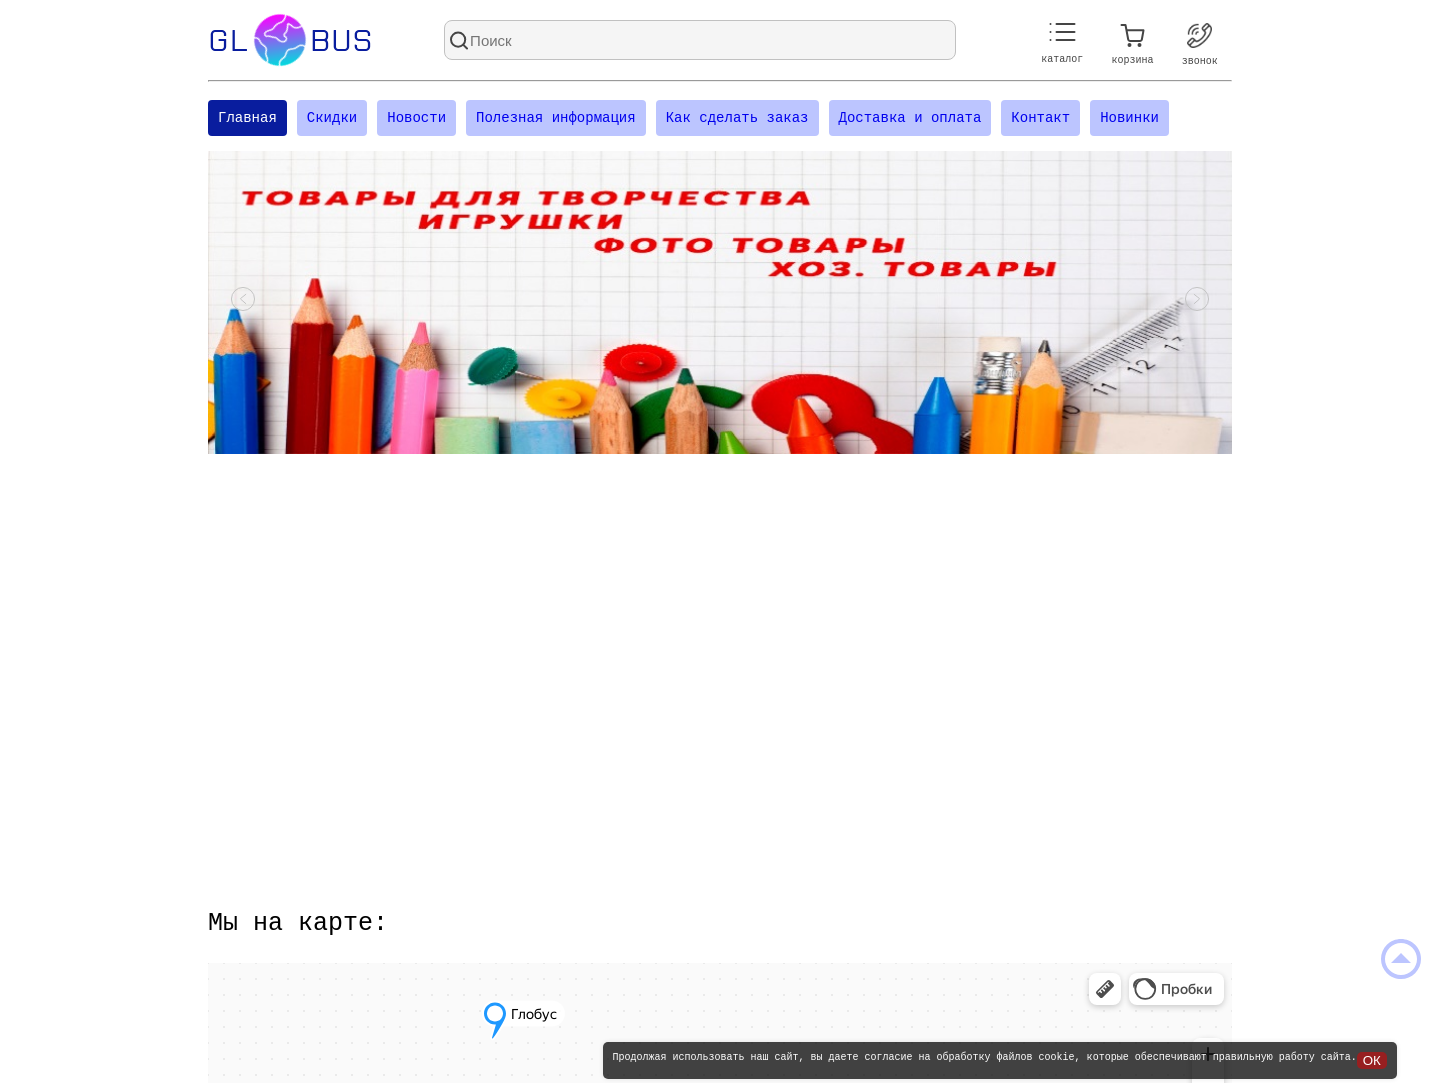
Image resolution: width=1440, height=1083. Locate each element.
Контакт (1040, 119)
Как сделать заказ (737, 119)
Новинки (1129, 119)
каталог (1062, 43)
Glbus (290, 40)
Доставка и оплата (909, 119)
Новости (416, 119)
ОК (1372, 1060)
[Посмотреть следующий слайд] (1197, 305)
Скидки (332, 119)
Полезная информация (556, 119)
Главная (247, 119)
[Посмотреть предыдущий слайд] (243, 305)
